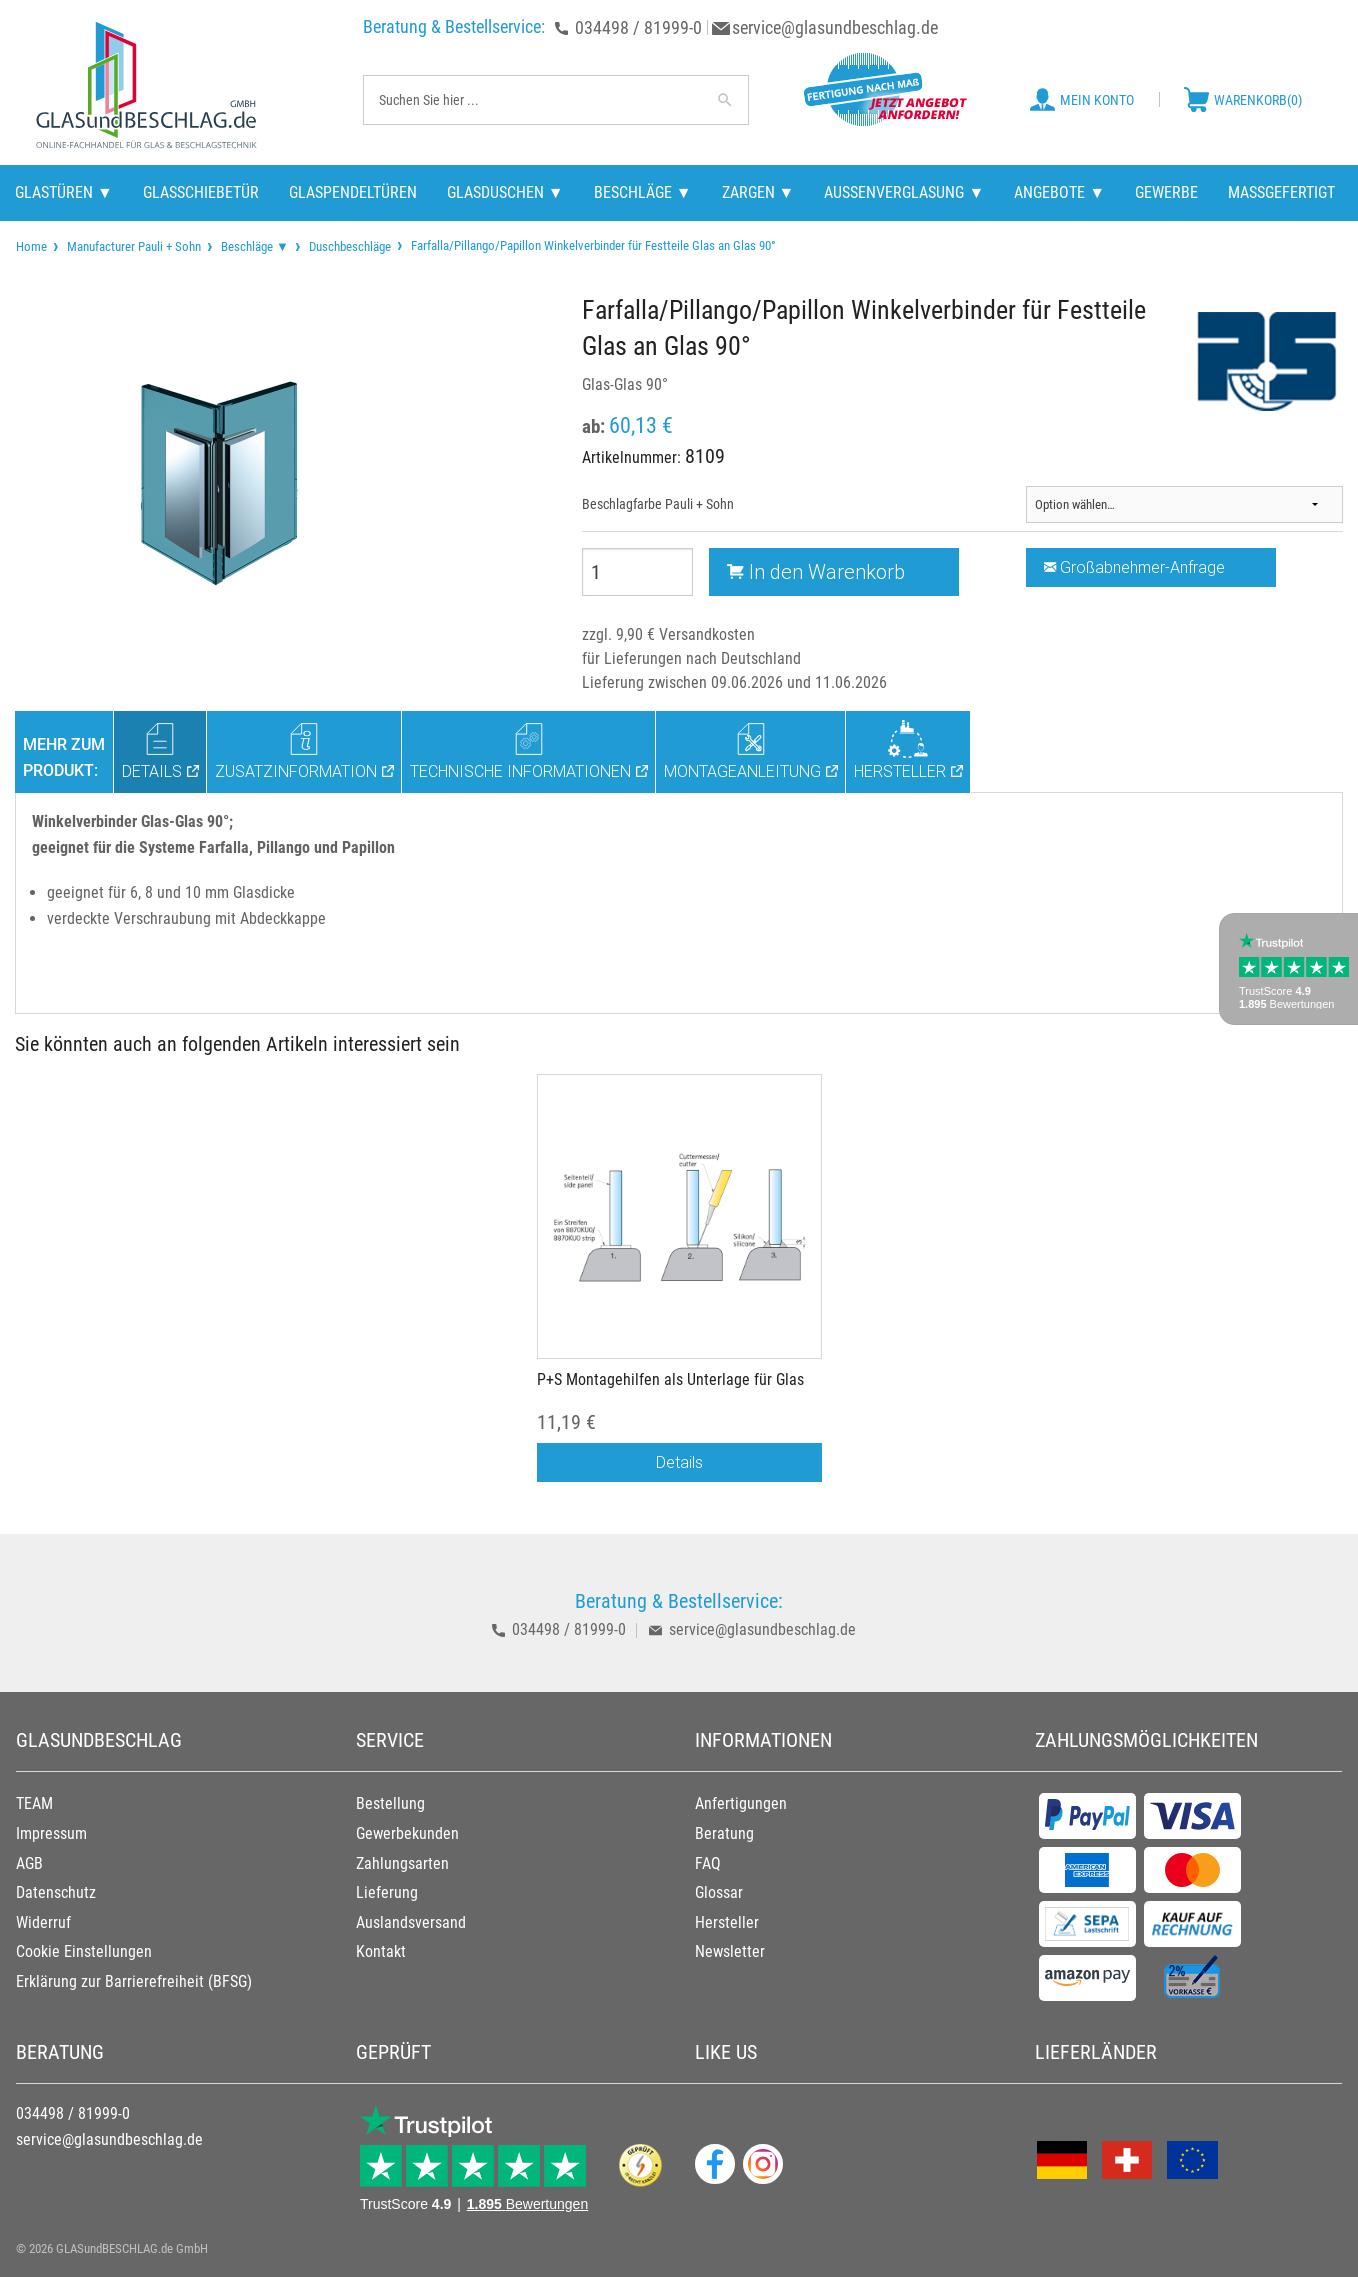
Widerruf (43, 1922)
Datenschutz (56, 1892)
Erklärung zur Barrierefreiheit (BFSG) (134, 1981)
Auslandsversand (411, 1922)
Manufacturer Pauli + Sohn (134, 246)
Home (31, 246)
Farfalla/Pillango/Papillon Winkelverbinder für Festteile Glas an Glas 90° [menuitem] (592, 245)
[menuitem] (31, 246)
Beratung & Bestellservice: (454, 26)
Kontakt (381, 1951)
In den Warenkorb (816, 571)
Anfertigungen (741, 1803)
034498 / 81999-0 (638, 27)
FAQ (708, 1863)
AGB (29, 1863)
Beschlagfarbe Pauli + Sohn (658, 504)
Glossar (719, 1892)
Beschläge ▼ (255, 246)
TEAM (34, 1803)
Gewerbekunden (407, 1833)
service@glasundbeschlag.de (835, 27)
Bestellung (390, 1803)
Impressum (51, 1833)
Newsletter (730, 1951)
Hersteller (727, 1922)
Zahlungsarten (402, 1863)
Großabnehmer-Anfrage (1134, 567)
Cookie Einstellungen (84, 1951)
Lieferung (387, 1892)
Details (679, 1462)
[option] (679, 1288)
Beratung (724, 1833)
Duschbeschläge (350, 246)
